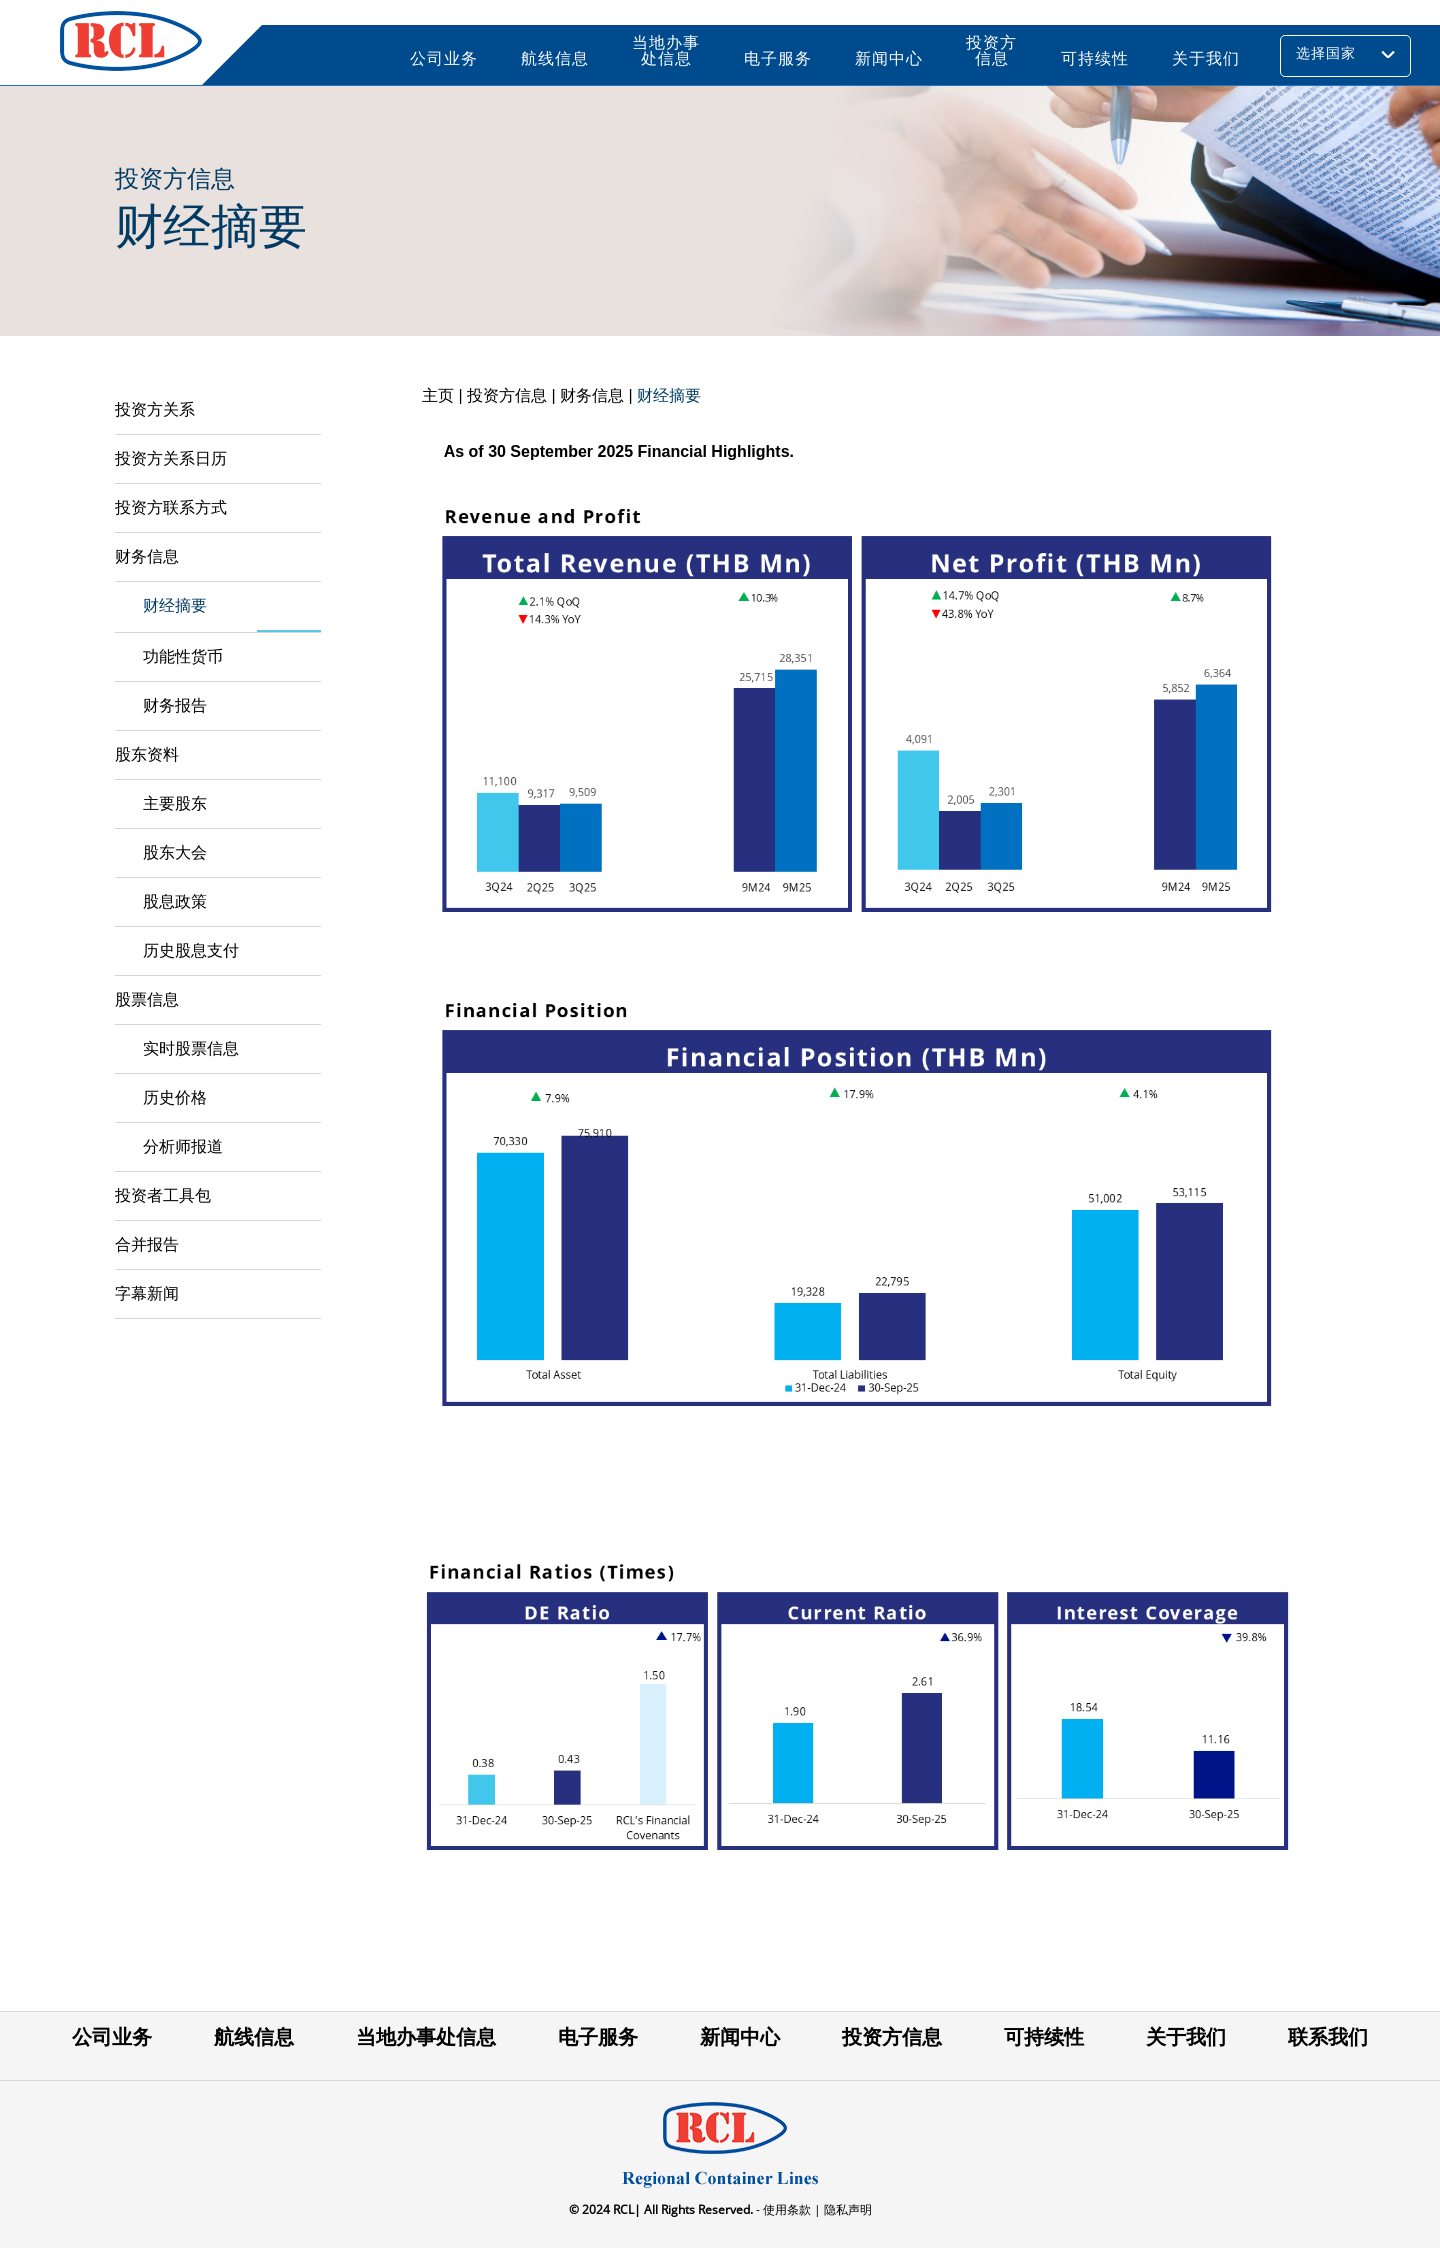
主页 (438, 395)
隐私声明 (846, 2209)
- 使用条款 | (787, 2209)
